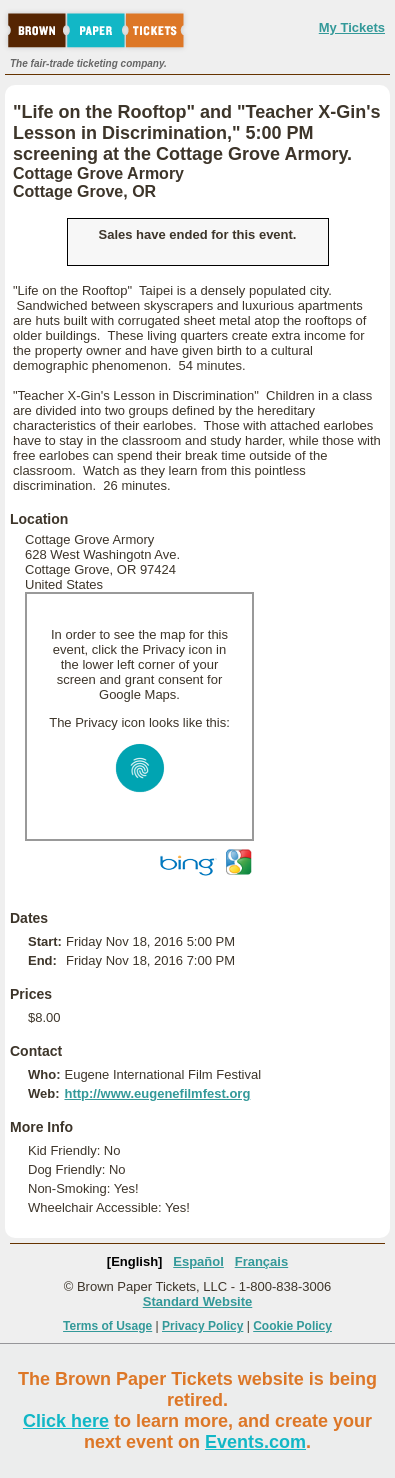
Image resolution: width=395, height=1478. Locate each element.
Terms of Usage (107, 1326)
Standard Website (198, 1301)
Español (198, 1261)
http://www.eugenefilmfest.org (157, 1093)
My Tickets (352, 27)
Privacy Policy (202, 1326)
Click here (66, 1421)
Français (261, 1261)
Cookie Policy (292, 1326)
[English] (135, 1261)
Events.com (255, 1442)
